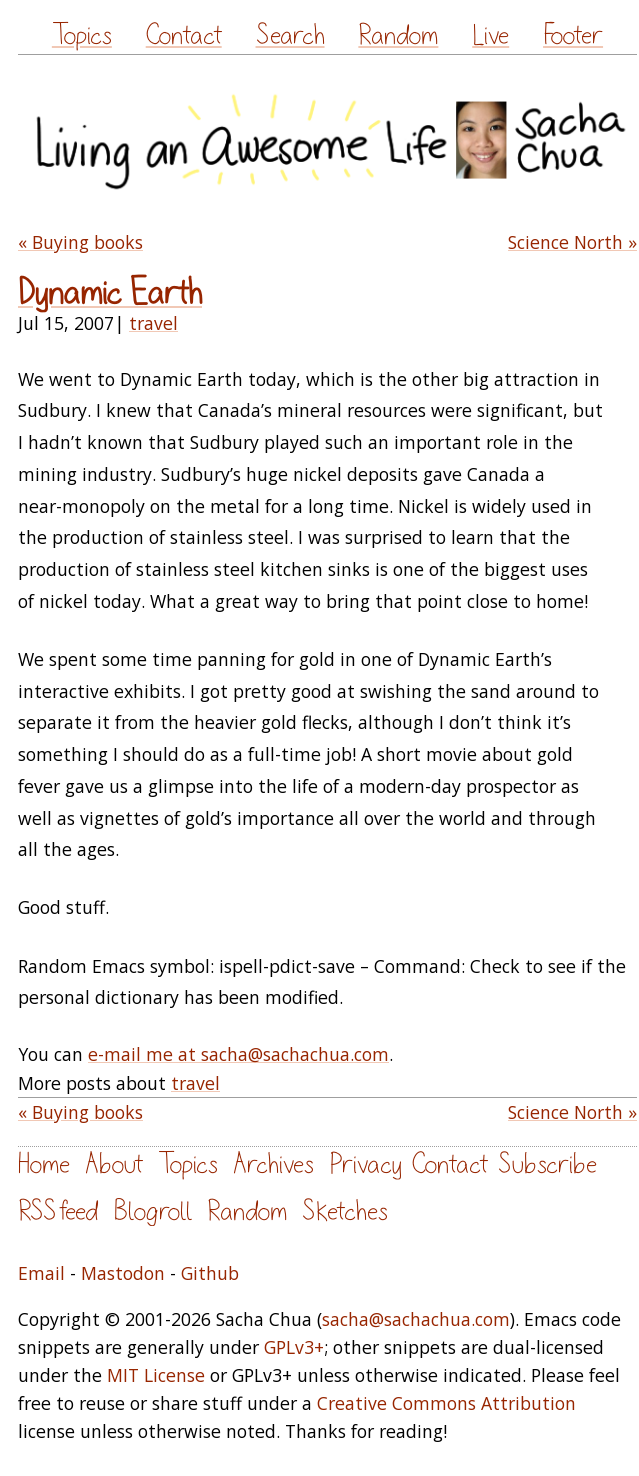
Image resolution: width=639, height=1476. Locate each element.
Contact (184, 35)
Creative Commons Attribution (446, 1403)
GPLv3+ (294, 1347)
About (114, 1164)
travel (153, 323)
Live (490, 35)
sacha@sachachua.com (416, 1319)
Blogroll (152, 1211)
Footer (573, 35)
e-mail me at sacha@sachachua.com (238, 1054)
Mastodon (123, 1273)
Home (44, 1164)
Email (41, 1273)
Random (398, 35)
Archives (273, 1164)
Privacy (365, 1164)
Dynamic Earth (110, 293)
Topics (82, 35)
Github (210, 1273)
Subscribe (547, 1164)
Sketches (345, 1211)
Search (290, 35)
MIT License (156, 1375)
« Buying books (80, 242)
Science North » (572, 242)
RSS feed (58, 1211)
